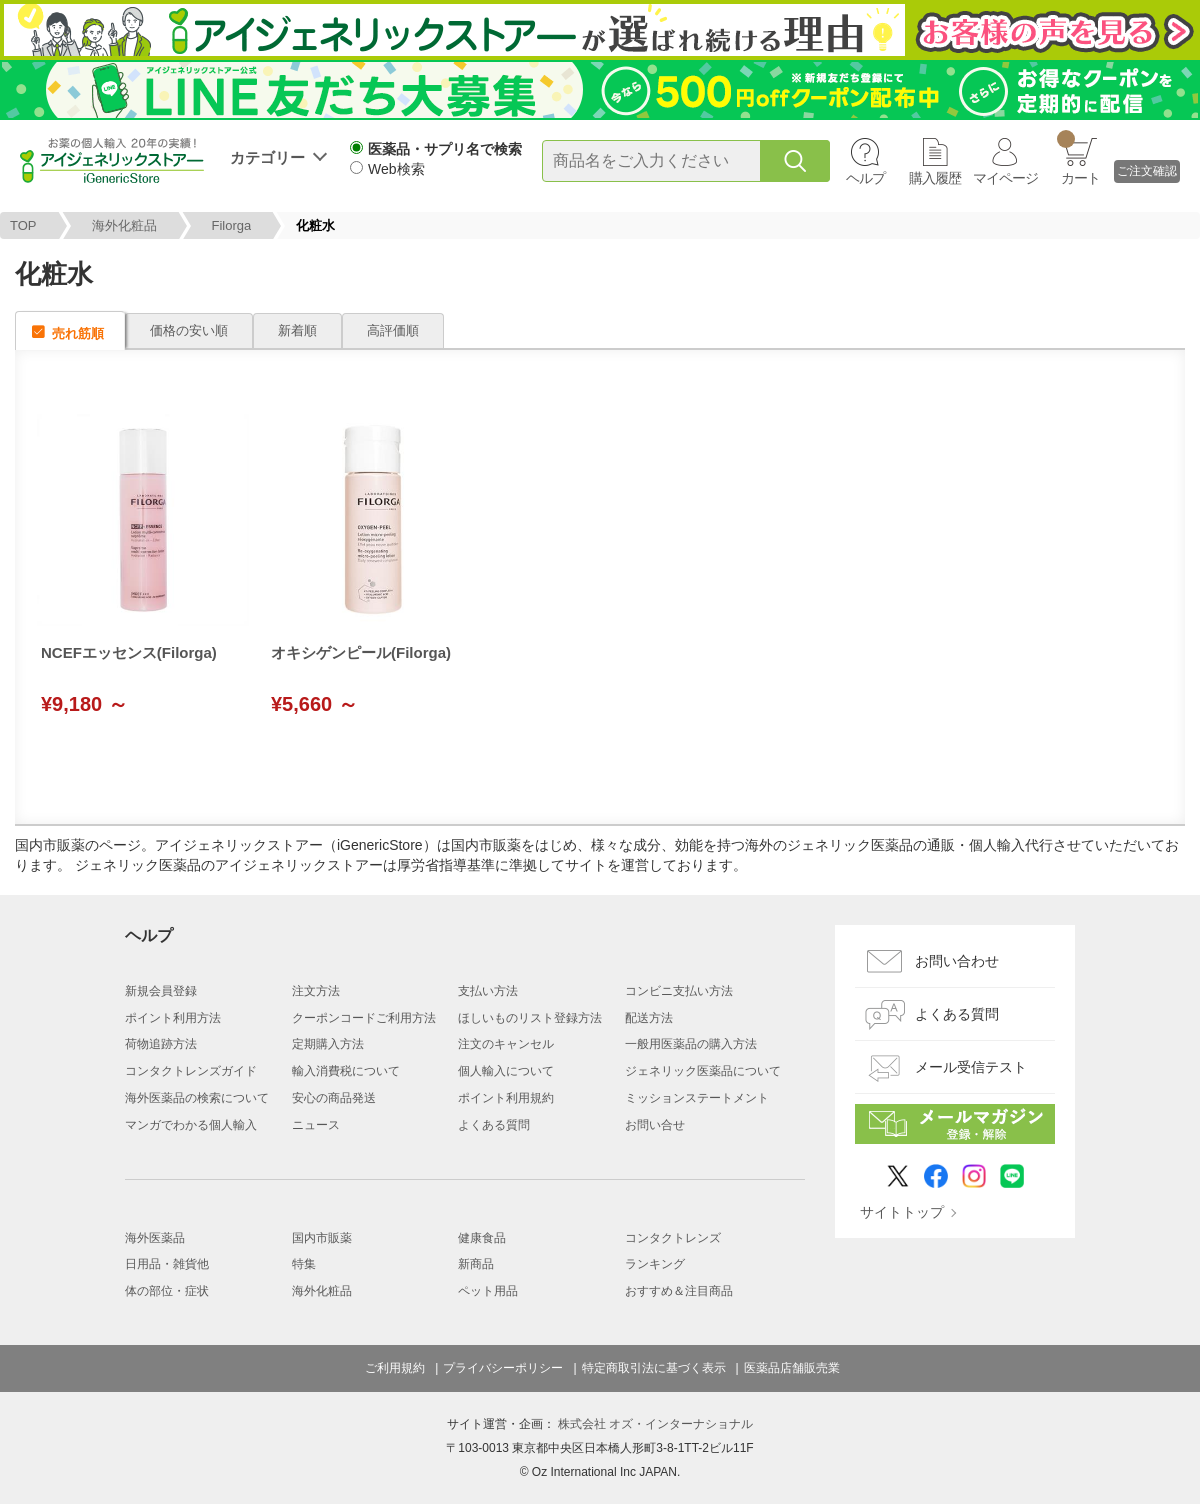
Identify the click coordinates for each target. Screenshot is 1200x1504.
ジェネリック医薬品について (703, 1071)
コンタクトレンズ (673, 1238)
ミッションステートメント (697, 1098)
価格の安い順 (189, 330)
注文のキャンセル (506, 1044)
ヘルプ (865, 178)
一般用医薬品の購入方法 (691, 1044)
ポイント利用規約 (506, 1098)
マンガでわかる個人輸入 (191, 1125)
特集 (304, 1264)
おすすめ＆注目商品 (679, 1291)
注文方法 (316, 991)
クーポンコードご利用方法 (364, 1018)
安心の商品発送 (334, 1098)
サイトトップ (902, 1212)
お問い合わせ (957, 961)
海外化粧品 (124, 225)
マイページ (1005, 178)
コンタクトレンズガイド (191, 1071)
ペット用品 (488, 1291)
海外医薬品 (155, 1238)
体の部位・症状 (167, 1291)
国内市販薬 (322, 1238)
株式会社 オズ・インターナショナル (655, 1424)
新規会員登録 (161, 991)
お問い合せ (655, 1125)
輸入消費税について (346, 1071)
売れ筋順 (78, 333)
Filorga (232, 225)
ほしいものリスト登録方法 (530, 1018)
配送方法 (649, 1018)
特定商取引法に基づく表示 (654, 1368)
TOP (23, 225)
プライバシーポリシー (503, 1368)
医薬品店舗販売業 (792, 1368)
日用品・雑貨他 (167, 1264)
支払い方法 (488, 991)
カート (1078, 158)
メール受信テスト (971, 1067)
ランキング (655, 1264)
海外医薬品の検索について (197, 1098)
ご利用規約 (395, 1368)
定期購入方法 (328, 1044)
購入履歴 (935, 178)
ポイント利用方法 (173, 1018)
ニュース (316, 1125)
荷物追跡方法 (161, 1044)
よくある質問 (494, 1125)
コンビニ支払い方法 (679, 991)
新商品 (476, 1264)
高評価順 (393, 330)
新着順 (297, 330)
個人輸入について (506, 1071)
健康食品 (482, 1238)
